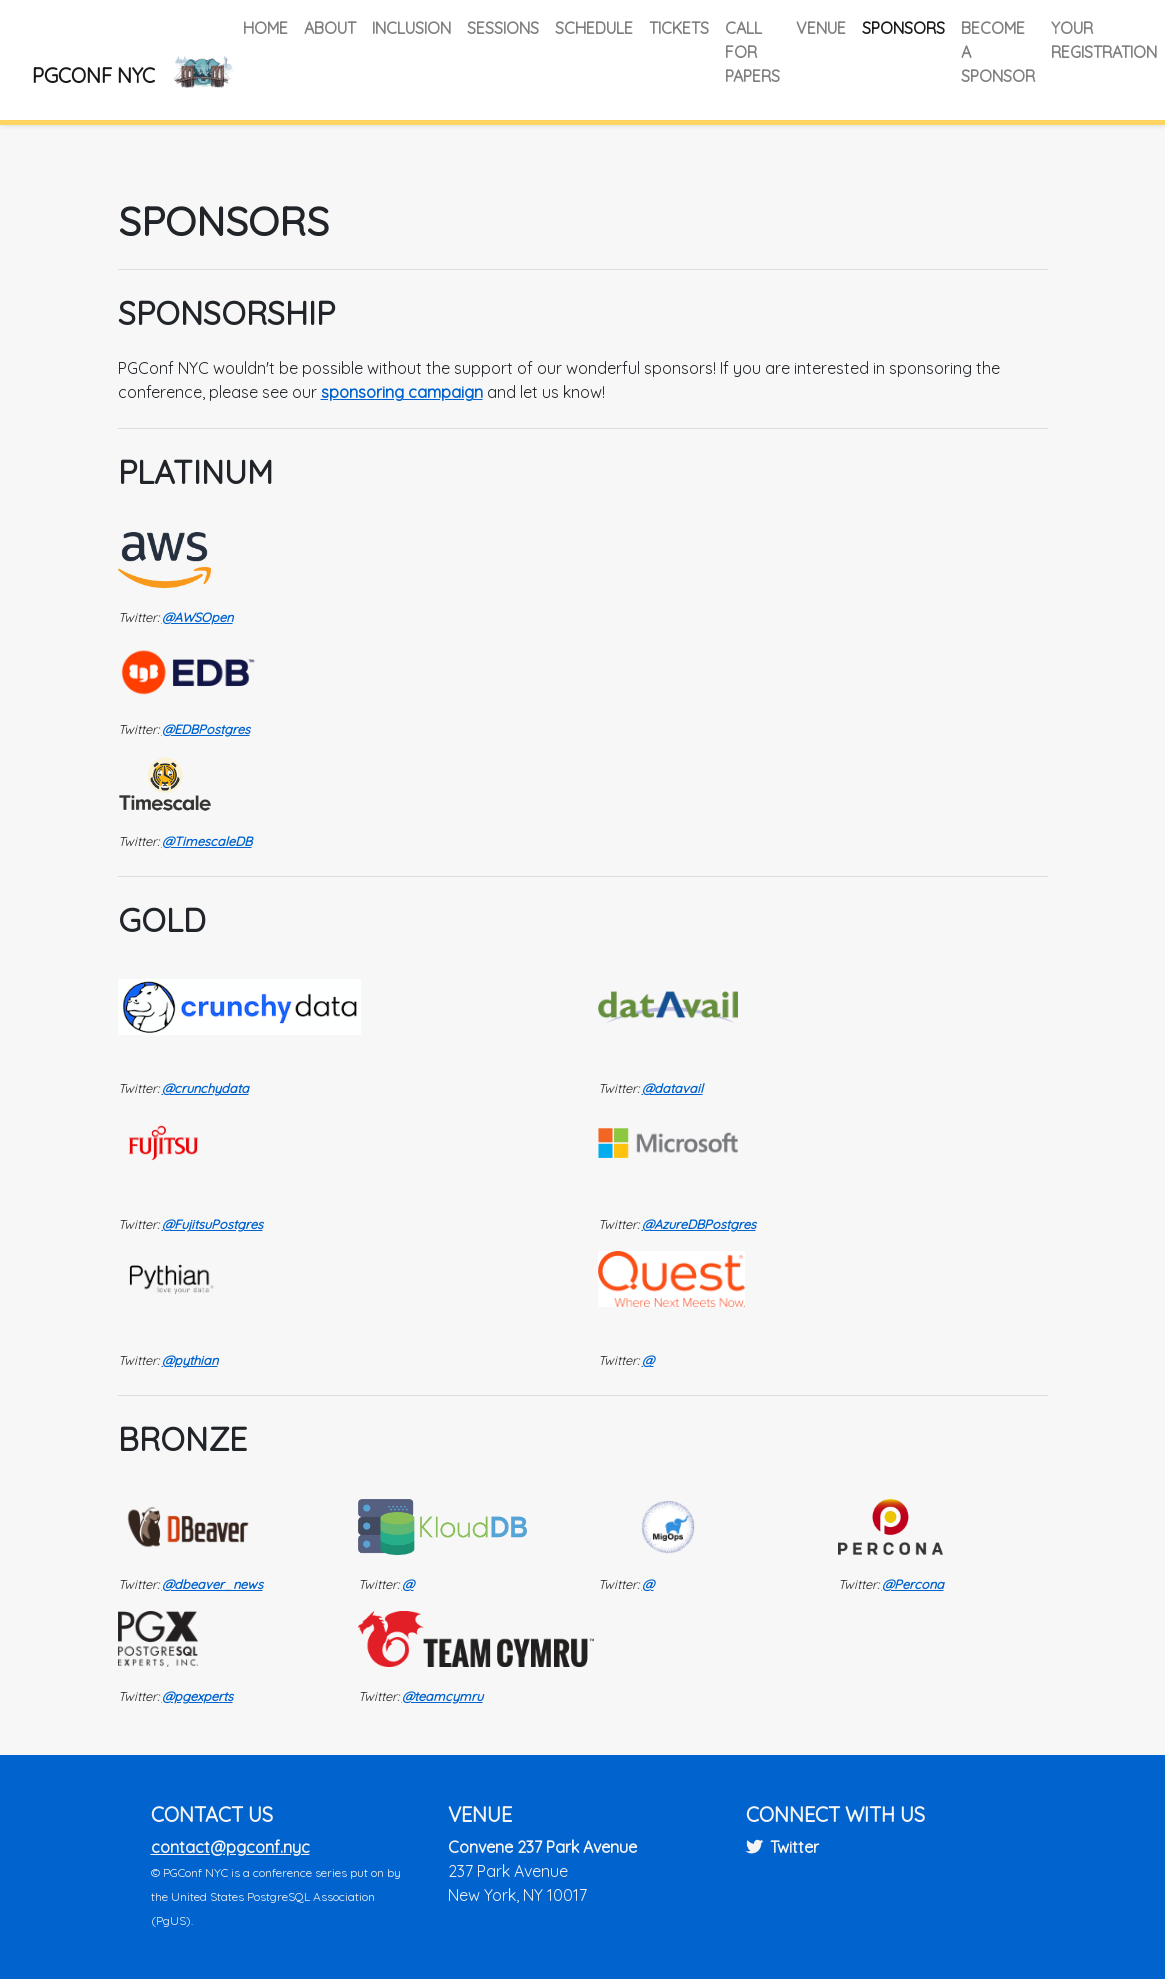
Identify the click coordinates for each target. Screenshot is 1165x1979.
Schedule (594, 28)
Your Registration (1104, 40)
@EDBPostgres (206, 729)
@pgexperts (197, 1696)
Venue (821, 28)
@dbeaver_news (212, 1584)
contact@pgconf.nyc (230, 1847)
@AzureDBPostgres (699, 1224)
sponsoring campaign (402, 392)
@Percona (913, 1584)
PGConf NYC (93, 75)
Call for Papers (752, 52)
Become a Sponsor (998, 52)
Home (265, 28)
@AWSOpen (197, 617)
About (330, 28)
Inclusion (411, 28)
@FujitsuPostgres (212, 1224)
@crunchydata (205, 1088)
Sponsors (903, 28)
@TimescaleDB (207, 841)
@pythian (190, 1360)
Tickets (679, 28)
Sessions (503, 28)
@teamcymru (442, 1696)
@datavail (672, 1088)
